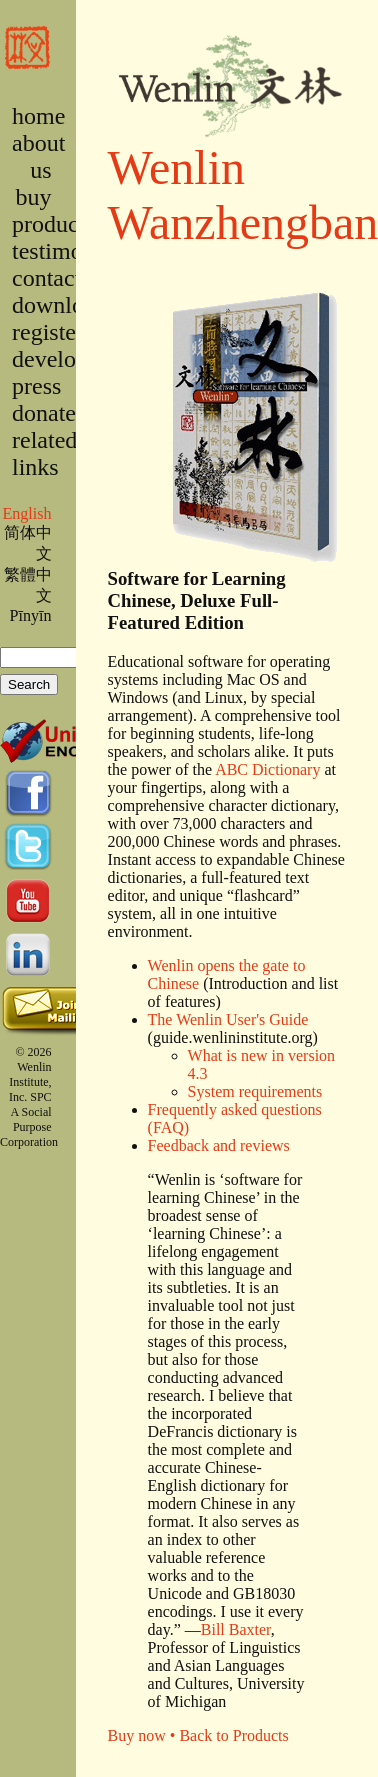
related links (44, 453)
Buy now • (144, 1735)
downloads (64, 305)
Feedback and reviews (219, 1145)
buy (34, 197)
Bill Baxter (236, 1629)
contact (46, 278)
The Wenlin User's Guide (228, 1019)
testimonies (66, 251)
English (26, 513)
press (36, 386)
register (48, 332)
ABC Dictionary (267, 769)
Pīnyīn (31, 615)
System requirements (255, 1091)
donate (44, 413)
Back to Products (233, 1735)
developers (64, 359)
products (53, 224)
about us (38, 156)
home (38, 116)
